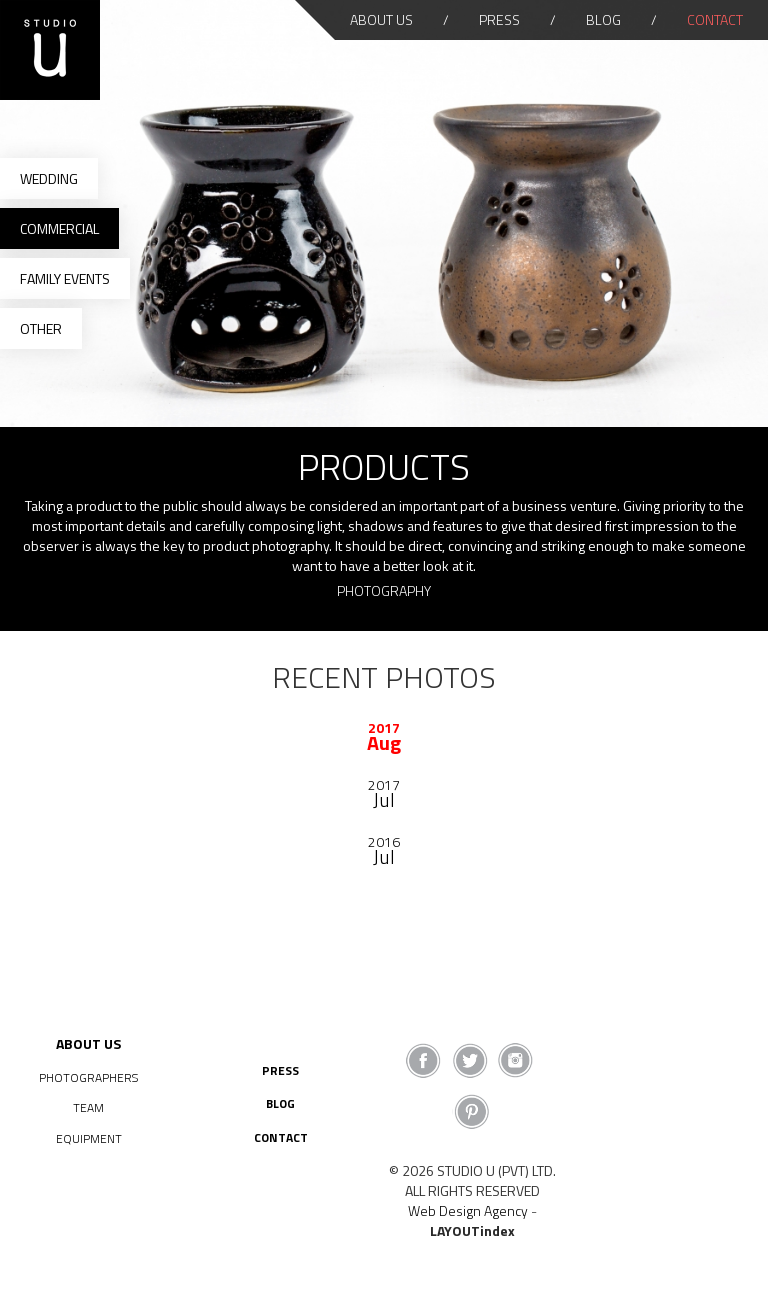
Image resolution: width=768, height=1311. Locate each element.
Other (41, 328)
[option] (384, 735)
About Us (381, 19)
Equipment (89, 1138)
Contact (715, 19)
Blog (603, 19)
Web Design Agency (468, 1210)
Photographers (88, 1077)
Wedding (49, 178)
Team (88, 1107)
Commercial (59, 228)
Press (499, 19)
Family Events (65, 278)
